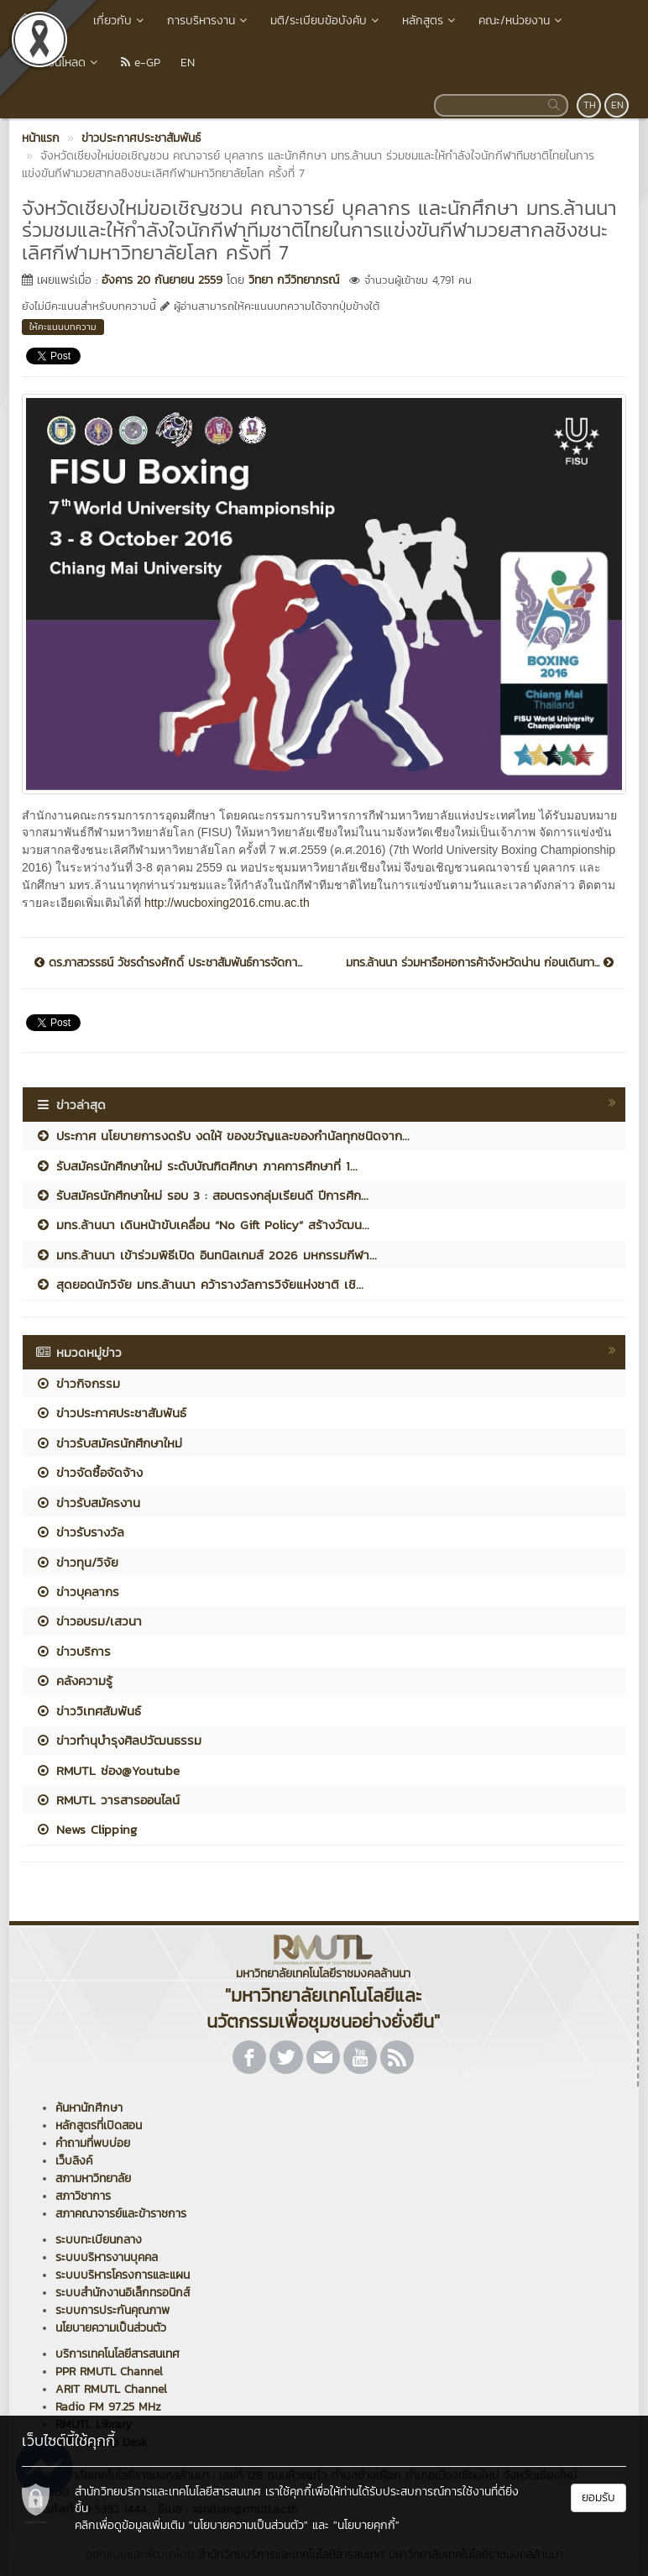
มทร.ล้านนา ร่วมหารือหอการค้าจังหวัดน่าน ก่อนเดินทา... (480, 963)
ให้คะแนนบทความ (63, 326)
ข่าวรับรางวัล (79, 1532)
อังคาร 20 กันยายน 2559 (162, 280)
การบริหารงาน (208, 20)
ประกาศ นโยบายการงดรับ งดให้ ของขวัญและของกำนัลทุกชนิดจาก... (222, 1135)
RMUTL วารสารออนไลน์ (107, 1799)
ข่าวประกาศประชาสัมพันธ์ (110, 1412)
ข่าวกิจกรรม (77, 1383)
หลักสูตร (430, 20)
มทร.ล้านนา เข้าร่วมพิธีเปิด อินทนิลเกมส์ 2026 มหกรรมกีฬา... (206, 1254)
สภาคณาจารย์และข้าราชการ (120, 2214)
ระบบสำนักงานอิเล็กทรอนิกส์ (122, 2292)
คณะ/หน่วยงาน (521, 20)
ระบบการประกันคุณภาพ (112, 2310)
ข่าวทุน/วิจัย (76, 1562)
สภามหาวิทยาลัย (93, 2178)
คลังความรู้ (73, 1680)
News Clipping (86, 1829)
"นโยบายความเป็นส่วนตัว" (248, 2525)
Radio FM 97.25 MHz (108, 2407)
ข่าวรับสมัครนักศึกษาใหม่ (108, 1443)
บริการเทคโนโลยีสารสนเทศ (117, 2354)
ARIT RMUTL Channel (111, 2389)
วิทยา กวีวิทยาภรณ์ (293, 280)
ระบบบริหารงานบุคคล (106, 2257)
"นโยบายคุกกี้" (366, 2525)
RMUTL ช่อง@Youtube (107, 1770)
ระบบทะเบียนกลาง (98, 2240)
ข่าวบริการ (73, 1651)
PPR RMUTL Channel (109, 2371)
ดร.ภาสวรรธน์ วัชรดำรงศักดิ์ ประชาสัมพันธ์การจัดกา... (168, 963)
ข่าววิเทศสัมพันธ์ (88, 1710)
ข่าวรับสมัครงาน (87, 1502)
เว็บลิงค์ (73, 2161)
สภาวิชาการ (83, 2196)
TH (589, 105)
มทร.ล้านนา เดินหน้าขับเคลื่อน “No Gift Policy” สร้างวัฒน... (202, 1224)
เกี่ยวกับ (120, 20)
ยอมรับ (598, 2497)
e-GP (140, 62)
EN (187, 62)
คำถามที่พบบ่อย (92, 2143)
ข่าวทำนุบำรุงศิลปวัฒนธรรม (118, 1740)
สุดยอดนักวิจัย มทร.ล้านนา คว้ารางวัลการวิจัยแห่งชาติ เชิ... (199, 1284)
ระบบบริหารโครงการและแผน (122, 2275)
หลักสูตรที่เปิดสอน (98, 2125)
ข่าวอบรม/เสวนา (88, 1621)
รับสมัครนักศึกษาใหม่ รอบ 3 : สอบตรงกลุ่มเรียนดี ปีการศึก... (201, 1195)
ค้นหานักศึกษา (89, 2108)
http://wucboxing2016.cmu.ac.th (225, 902)
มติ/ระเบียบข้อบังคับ (326, 20)
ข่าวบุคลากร (77, 1591)
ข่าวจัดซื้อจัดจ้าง (89, 1472)
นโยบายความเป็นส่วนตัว (110, 2328)
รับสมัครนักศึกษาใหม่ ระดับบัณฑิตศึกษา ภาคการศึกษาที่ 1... (196, 1165)
